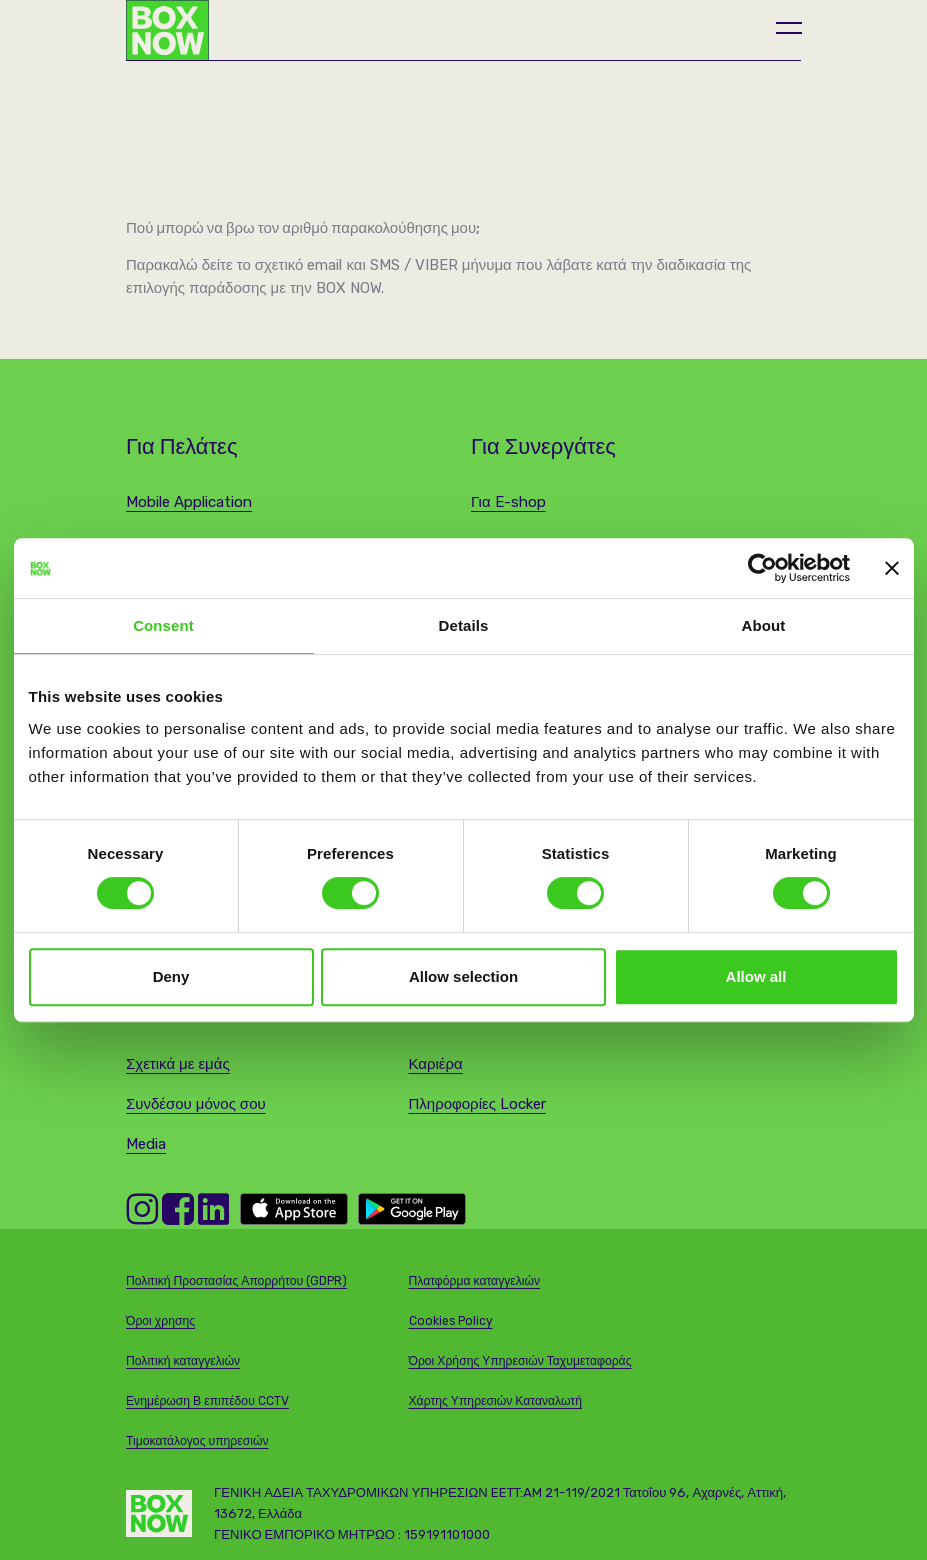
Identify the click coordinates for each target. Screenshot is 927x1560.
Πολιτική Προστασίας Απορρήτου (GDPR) (236, 1281)
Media (146, 1144)
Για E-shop (508, 502)
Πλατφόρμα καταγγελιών (475, 1281)
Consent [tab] (163, 625)
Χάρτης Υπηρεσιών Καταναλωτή (495, 1401)
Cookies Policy (451, 1321)
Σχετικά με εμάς (178, 1064)
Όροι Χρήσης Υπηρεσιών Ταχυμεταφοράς (520, 1361)
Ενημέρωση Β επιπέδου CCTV (207, 1401)
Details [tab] (464, 625)
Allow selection (463, 976)
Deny (171, 976)
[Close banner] (892, 568)
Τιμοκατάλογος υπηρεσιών (197, 1441)
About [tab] (764, 625)
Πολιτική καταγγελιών (183, 1361)
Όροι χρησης (160, 1321)
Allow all (756, 976)
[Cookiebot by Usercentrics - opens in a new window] (762, 568)
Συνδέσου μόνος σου (196, 1104)
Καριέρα (436, 1064)
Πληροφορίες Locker (477, 1104)
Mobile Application (189, 502)
